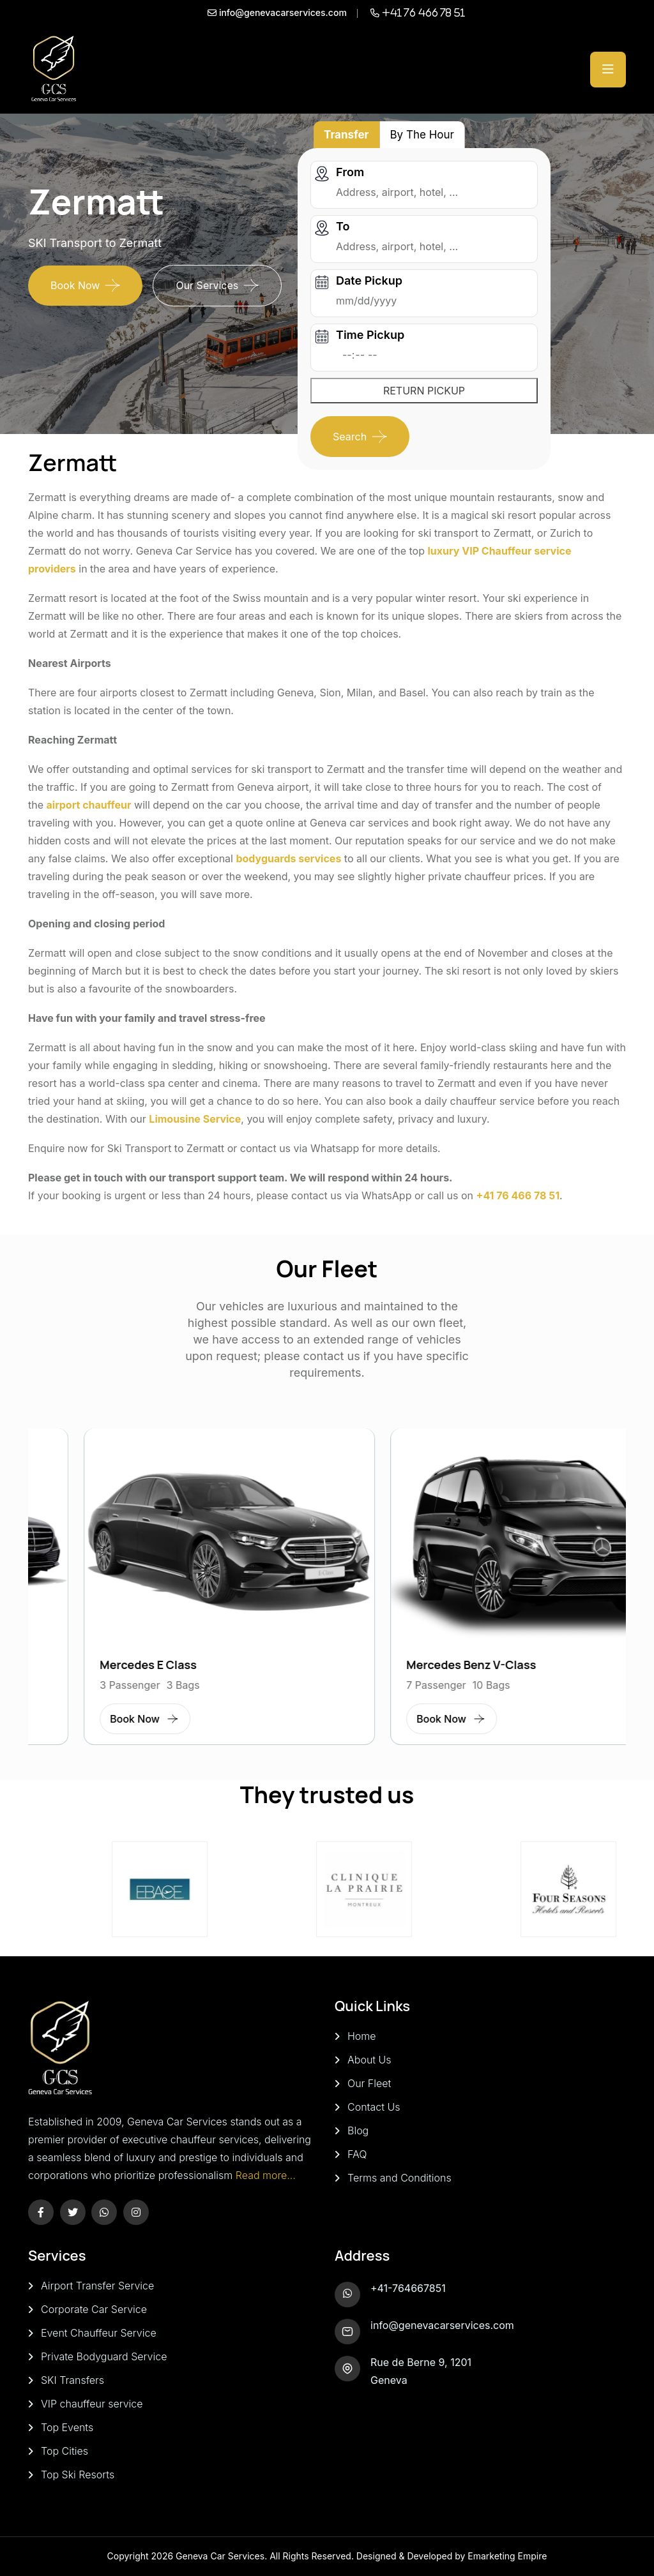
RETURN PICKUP (424, 390)
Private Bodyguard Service (104, 2356)
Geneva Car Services (220, 2555)
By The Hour (422, 134)
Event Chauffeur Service (98, 2332)
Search (350, 436)
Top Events (67, 2427)
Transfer (346, 134)
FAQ (357, 2154)
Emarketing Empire (507, 2555)
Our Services (207, 285)
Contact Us (373, 2106)
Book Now (75, 285)
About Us (369, 2059)
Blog (358, 2130)
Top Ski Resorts (77, 2474)
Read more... (266, 2175)
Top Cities (64, 2451)
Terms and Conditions (399, 2177)
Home (361, 2036)
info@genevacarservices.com (442, 2325)
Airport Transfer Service (97, 2285)
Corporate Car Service (94, 2309)
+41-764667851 (408, 2288)
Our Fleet (369, 2083)
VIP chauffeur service (92, 2403)
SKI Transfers (72, 2380)
